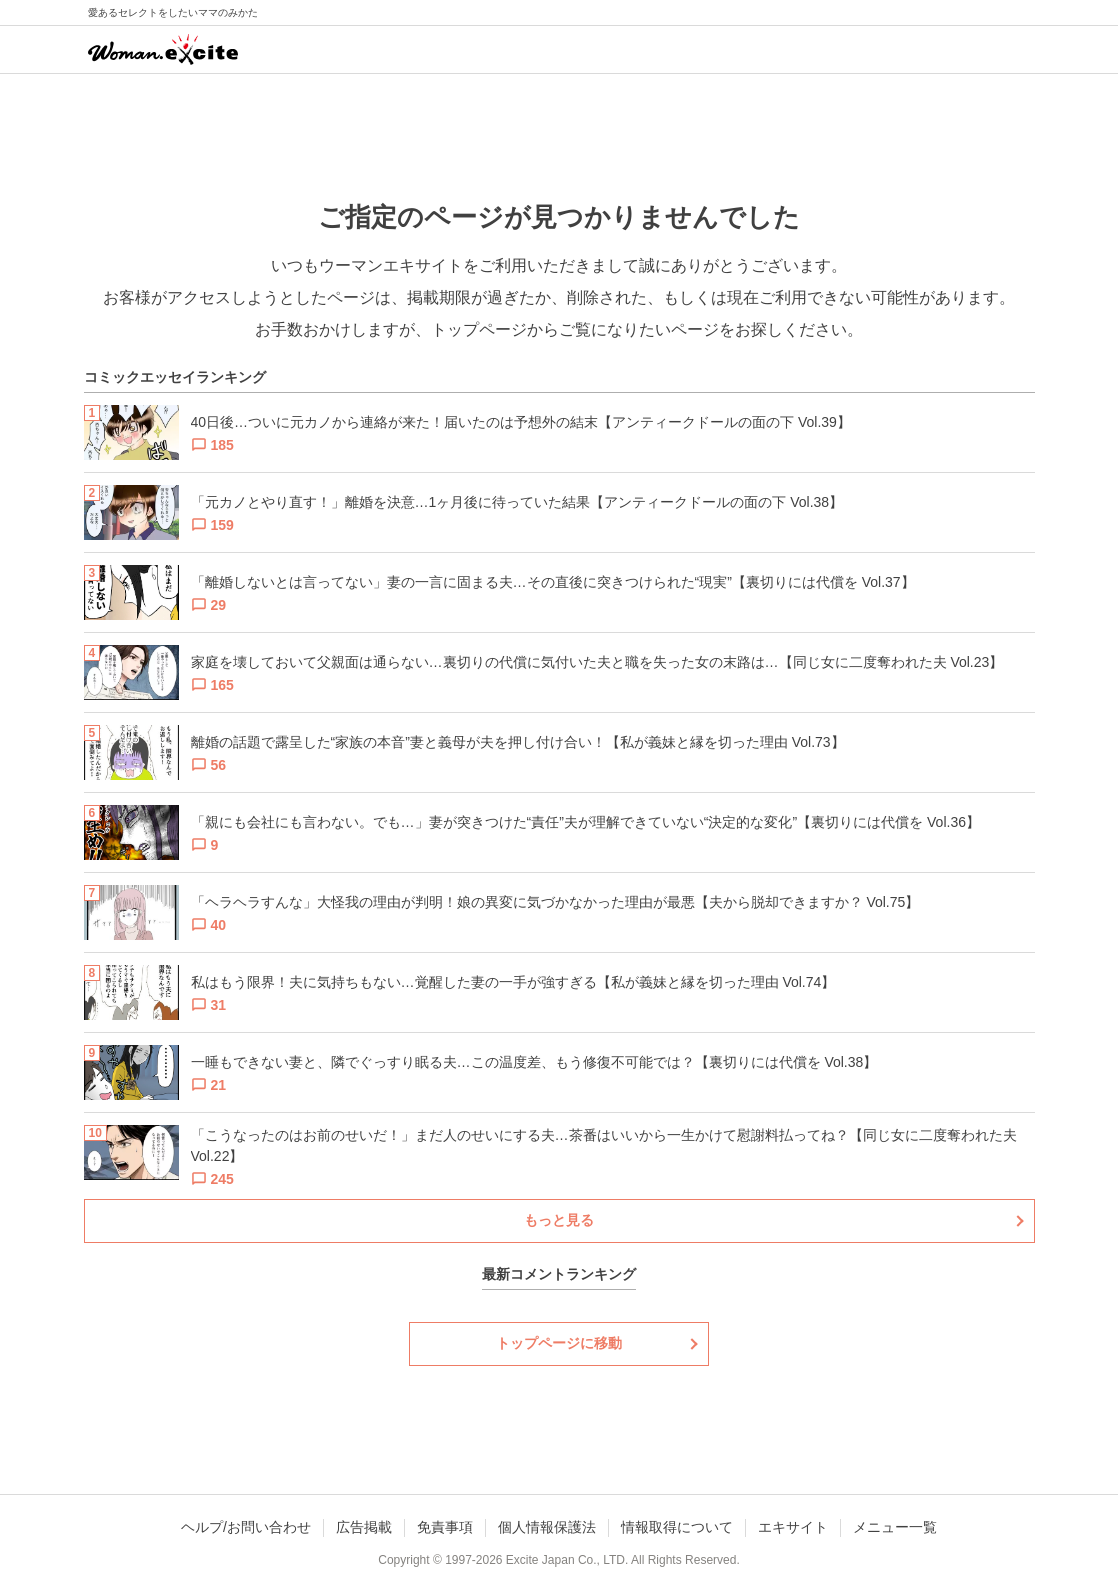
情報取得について (677, 1527)
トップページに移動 (559, 1343)
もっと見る (559, 1220)
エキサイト (793, 1527)
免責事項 (445, 1527)
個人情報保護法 (547, 1527)
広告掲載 (364, 1527)
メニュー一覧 (895, 1527)
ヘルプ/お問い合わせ (246, 1527)
